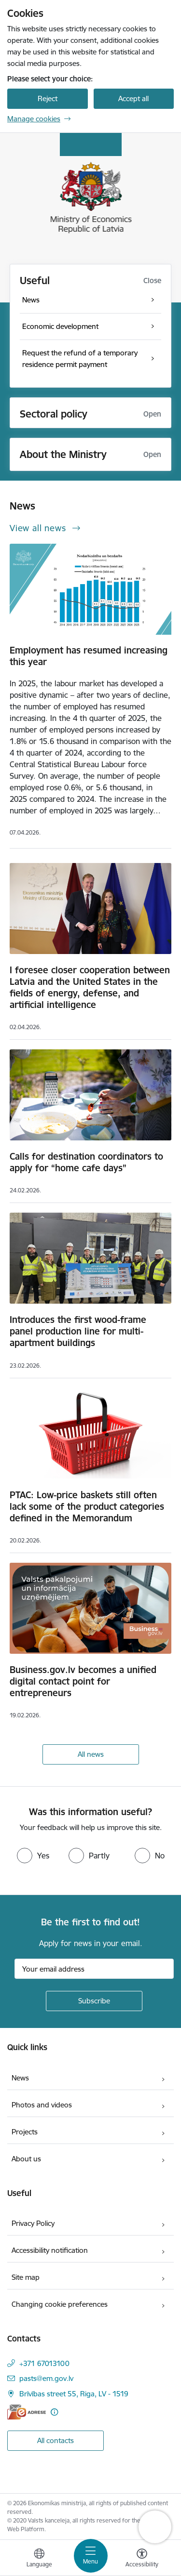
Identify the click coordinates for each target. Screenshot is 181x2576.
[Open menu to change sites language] (39, 2559)
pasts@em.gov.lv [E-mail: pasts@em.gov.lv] (46, 2378)
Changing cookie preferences (60, 2304)
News (20, 2077)
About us (26, 2158)
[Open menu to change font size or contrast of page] (142, 2559)
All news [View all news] (91, 1754)
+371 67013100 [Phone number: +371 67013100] (44, 2363)
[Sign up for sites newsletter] (94, 2001)
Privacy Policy (33, 2223)
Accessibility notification (50, 2250)
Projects (25, 2131)
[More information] (54, 2412)
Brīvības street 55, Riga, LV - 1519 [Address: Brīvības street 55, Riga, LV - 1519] (73, 2393)
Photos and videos (42, 2104)
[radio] (33, 1855)
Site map (26, 2277)
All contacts (55, 2440)
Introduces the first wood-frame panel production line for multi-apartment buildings (78, 1331)
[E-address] (26, 2412)
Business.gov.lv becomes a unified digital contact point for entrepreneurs (83, 1681)
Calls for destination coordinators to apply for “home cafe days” (86, 1162)
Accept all (133, 98)
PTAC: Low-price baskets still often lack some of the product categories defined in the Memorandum (87, 1506)
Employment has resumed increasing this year (88, 655)
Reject (47, 98)
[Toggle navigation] (91, 2556)
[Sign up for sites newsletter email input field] (94, 1969)
